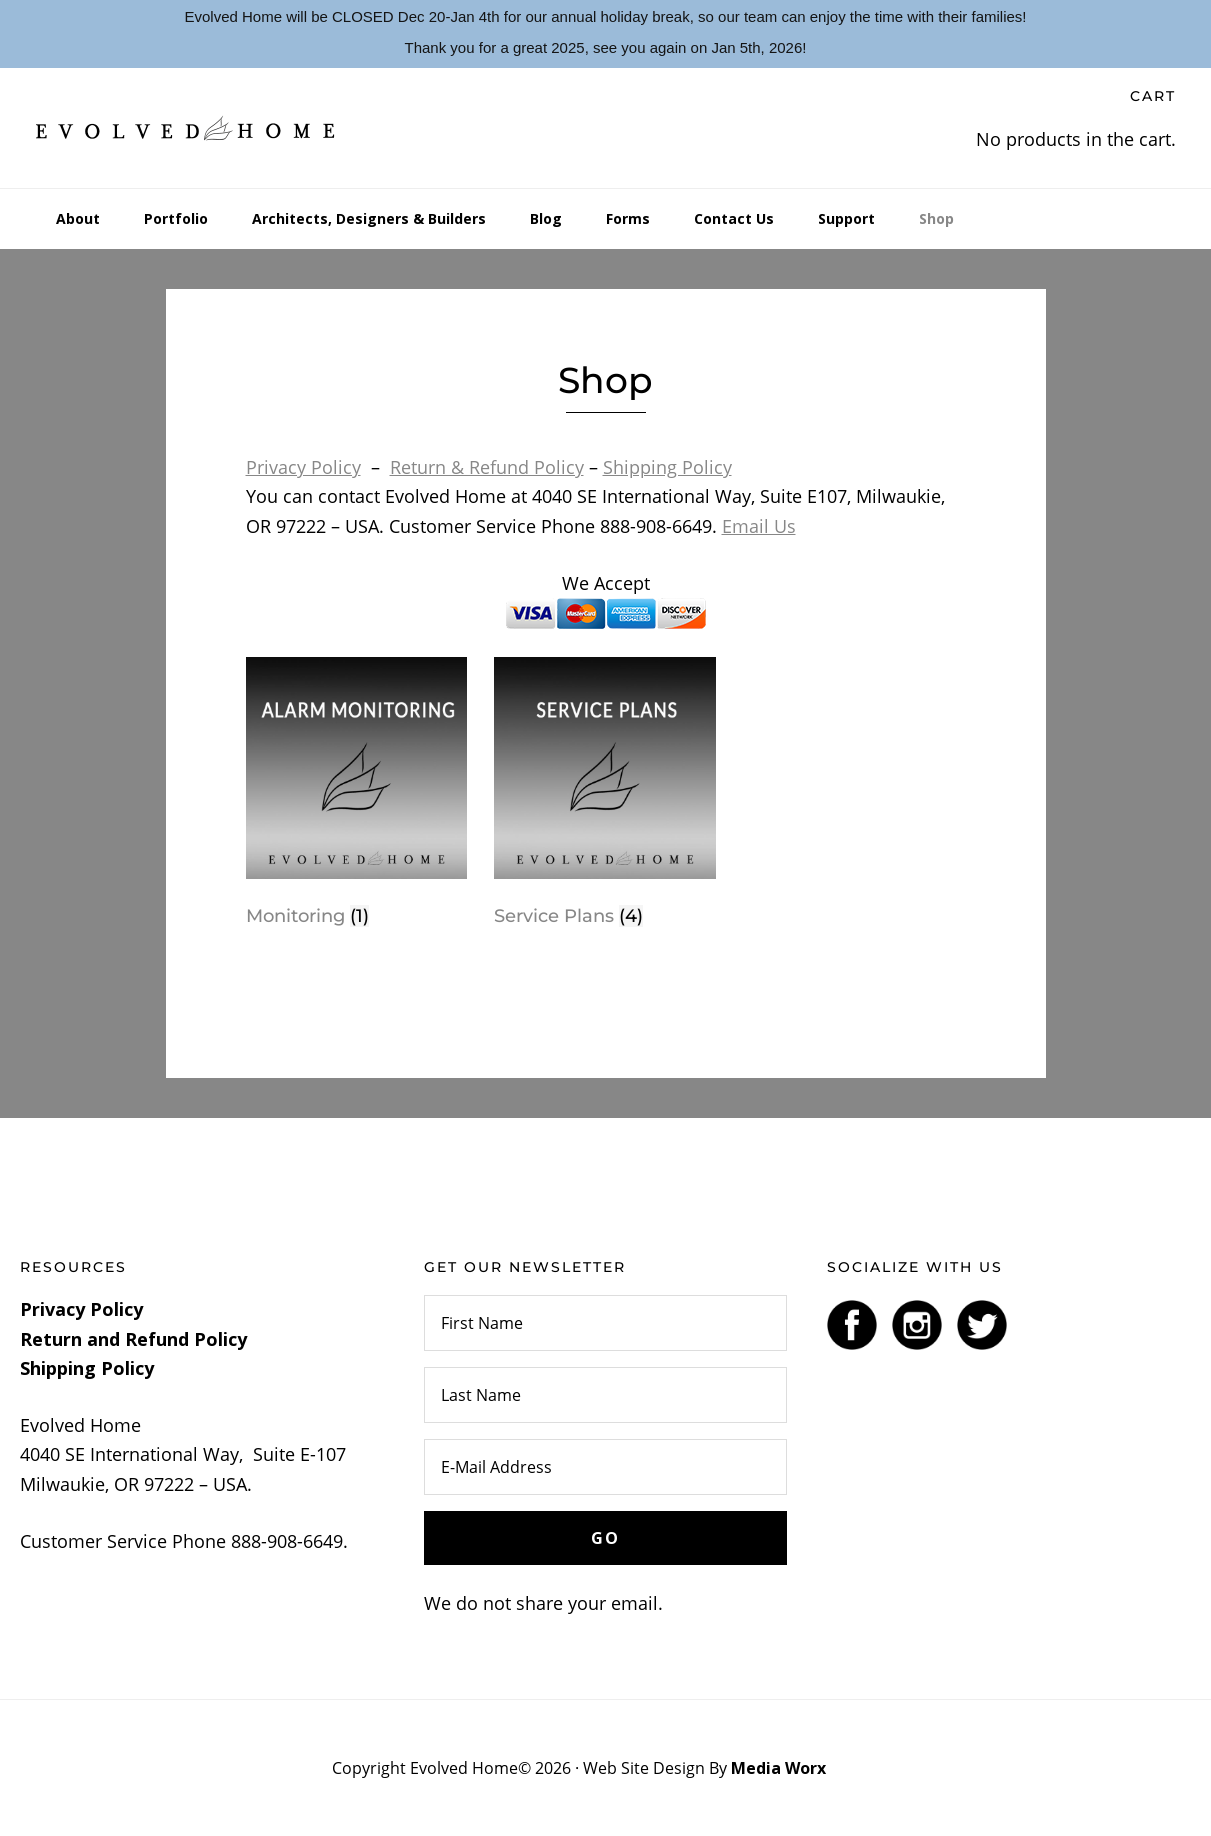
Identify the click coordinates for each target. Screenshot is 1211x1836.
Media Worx (778, 1768)
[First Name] (606, 1323)
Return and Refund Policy (133, 1339)
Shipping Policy (667, 467)
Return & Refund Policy (487, 467)
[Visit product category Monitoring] (356, 796)
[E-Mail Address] (606, 1467)
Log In (854, 1768)
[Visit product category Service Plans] (604, 796)
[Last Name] (606, 1395)
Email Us (759, 526)
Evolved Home (186, 128)
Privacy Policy (303, 467)
